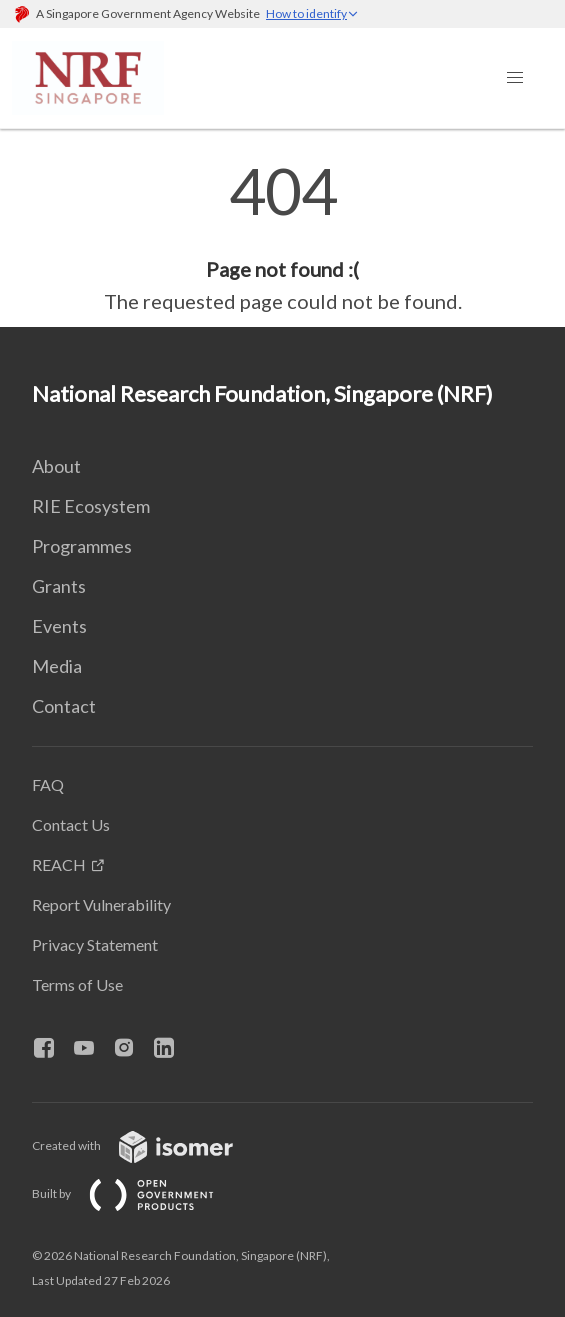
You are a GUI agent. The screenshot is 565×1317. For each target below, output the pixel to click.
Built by (139, 1193)
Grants (59, 586)
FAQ (48, 784)
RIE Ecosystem (91, 506)
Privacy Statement (95, 944)
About (56, 466)
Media (57, 666)
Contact (64, 706)
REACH (59, 864)
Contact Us (71, 824)
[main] (282, 238)
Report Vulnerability (101, 904)
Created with (148, 1145)
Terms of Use (77, 984)
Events (59, 626)
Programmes (82, 546)
